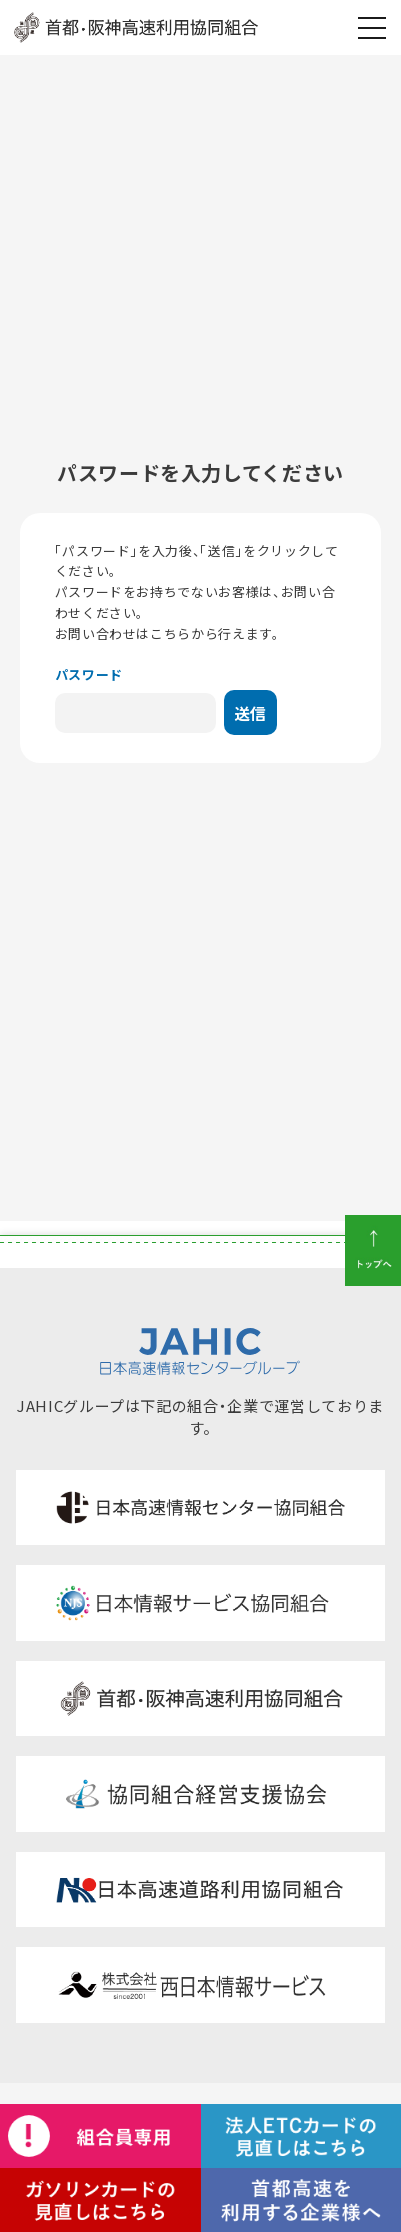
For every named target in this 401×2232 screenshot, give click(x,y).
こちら (170, 633)
